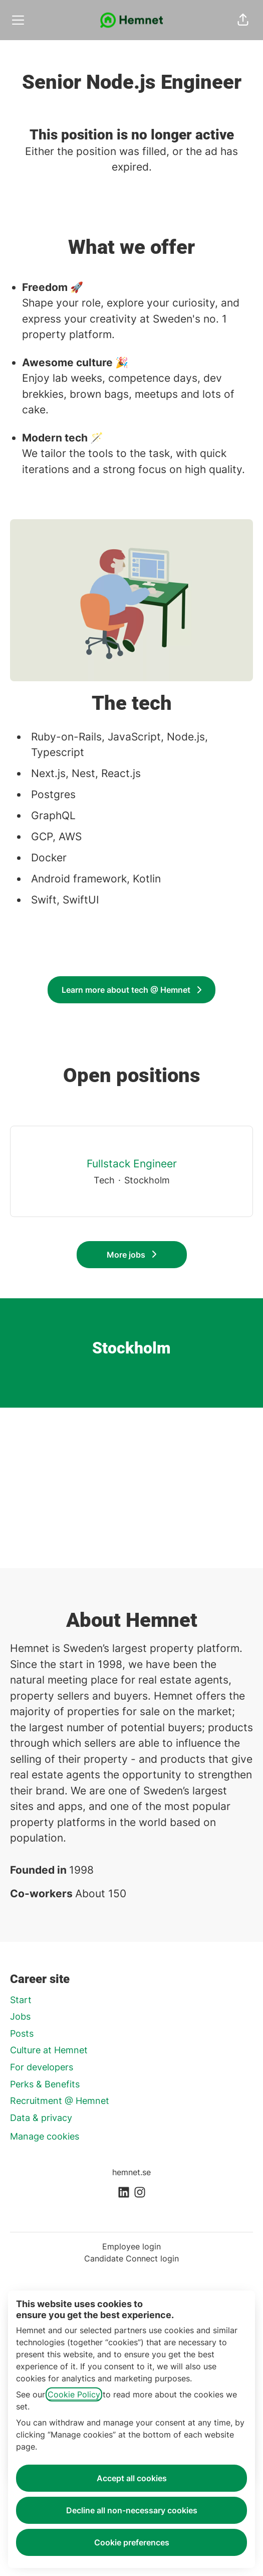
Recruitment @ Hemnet (59, 2100)
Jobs (20, 2016)
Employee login (131, 2246)
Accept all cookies (132, 2478)
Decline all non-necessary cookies (131, 2510)
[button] (243, 20)
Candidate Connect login (131, 2258)
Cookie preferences (131, 2542)
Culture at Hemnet (49, 2050)
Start (21, 2000)
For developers (41, 2067)
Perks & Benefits (45, 2084)
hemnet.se (131, 2172)
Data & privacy (41, 2117)
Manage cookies (44, 2136)
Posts (22, 2033)
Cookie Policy (74, 2394)
